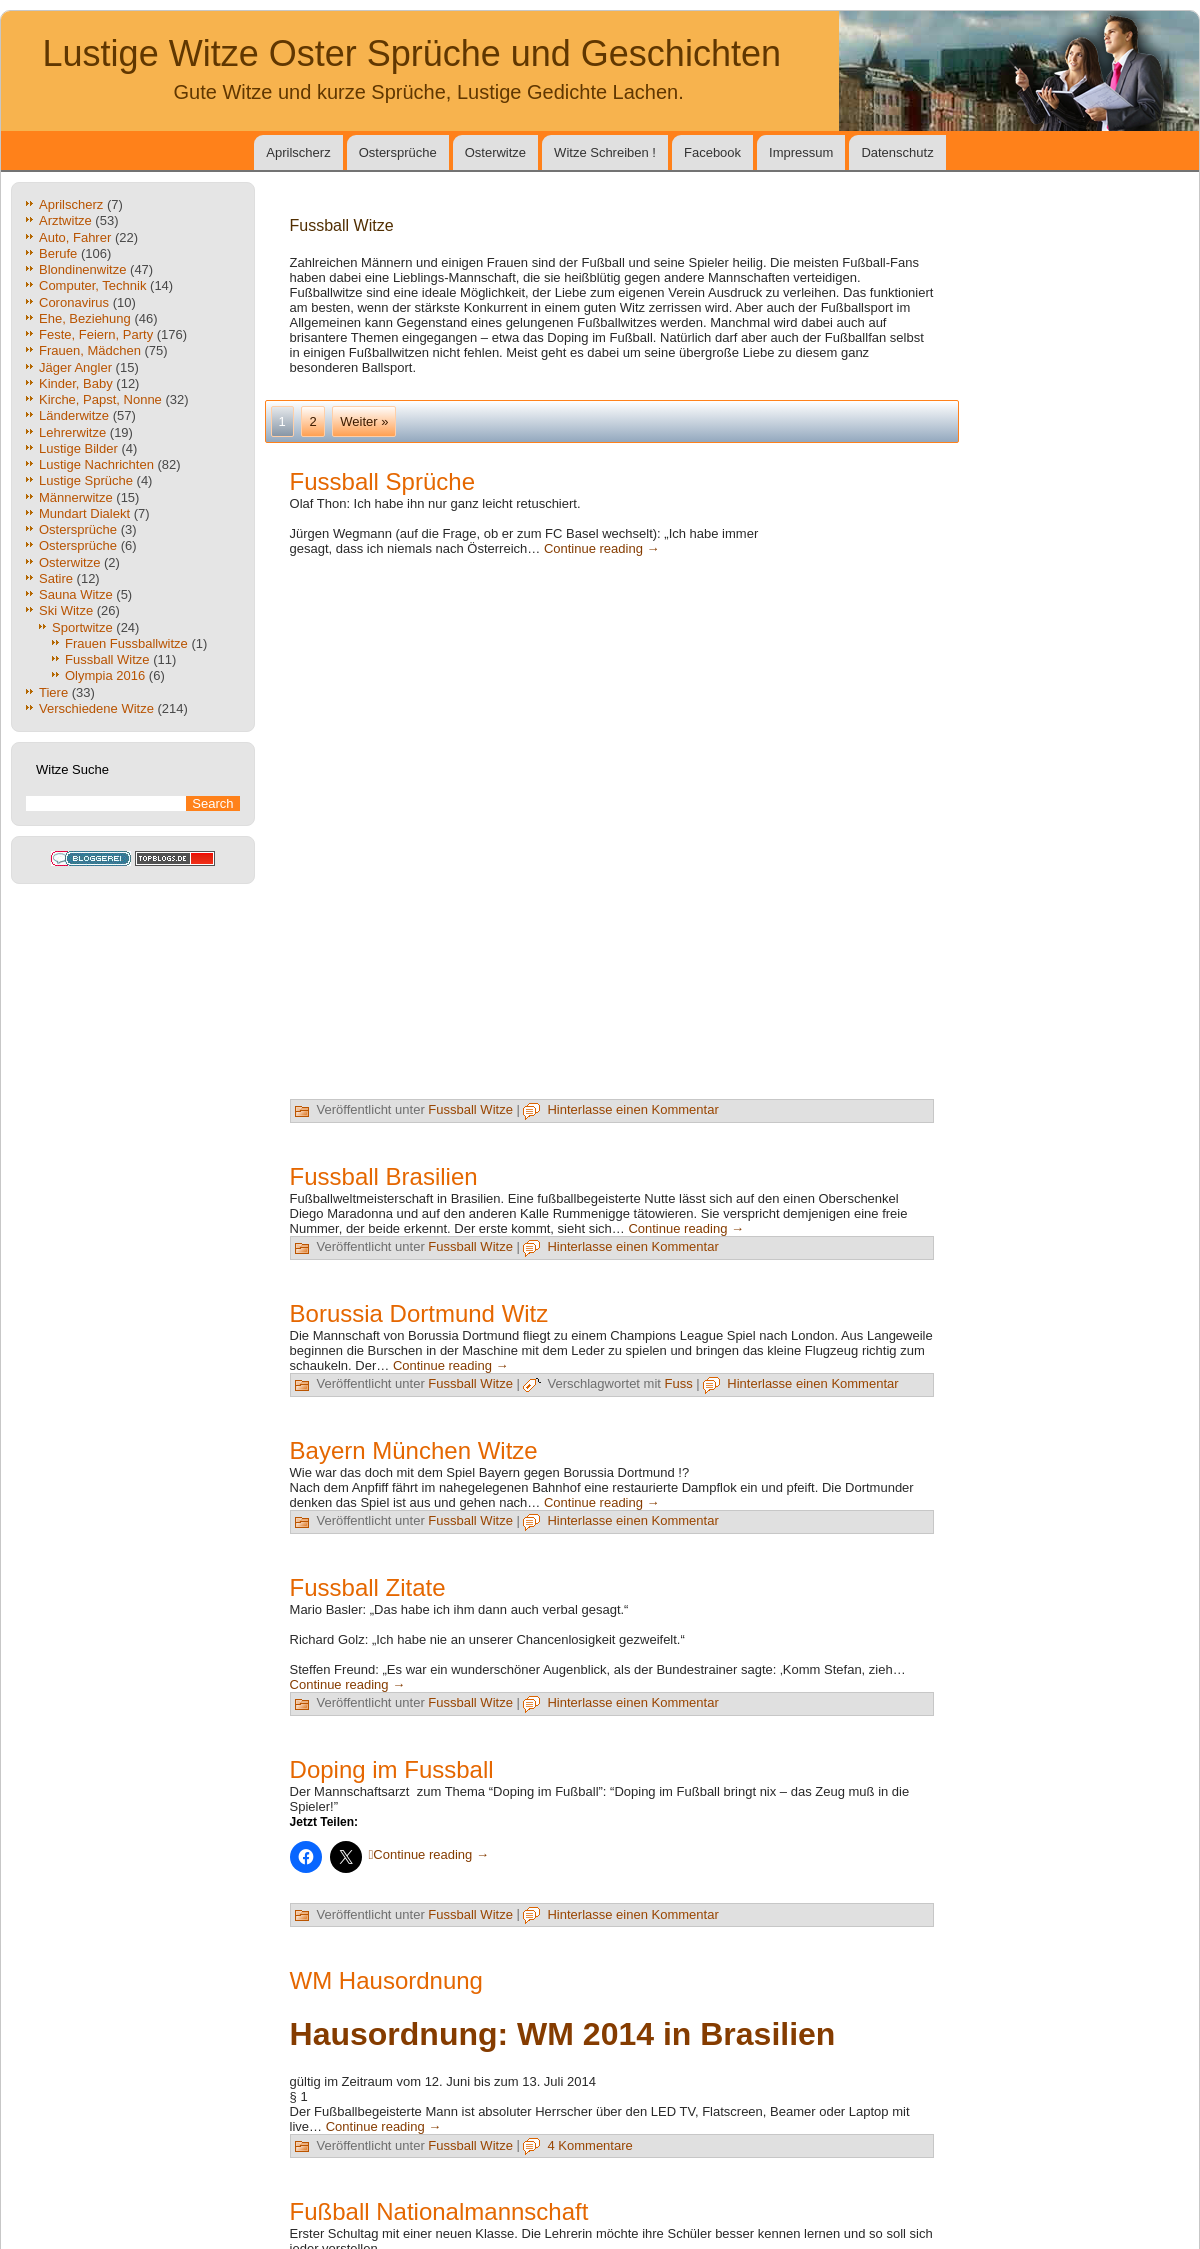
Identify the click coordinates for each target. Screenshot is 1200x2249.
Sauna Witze (76, 594)
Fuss (679, 1383)
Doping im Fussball (392, 1769)
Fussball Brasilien (384, 1176)
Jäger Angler (75, 367)
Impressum (801, 152)
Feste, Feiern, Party (96, 334)
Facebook (712, 152)
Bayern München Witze (414, 1450)
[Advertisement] (860, 796)
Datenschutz (897, 152)
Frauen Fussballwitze (126, 643)
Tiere (53, 692)
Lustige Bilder (78, 448)
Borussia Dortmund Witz (419, 1313)
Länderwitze (74, 415)
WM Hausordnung (386, 1980)
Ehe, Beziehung (85, 318)
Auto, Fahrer (75, 237)
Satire (56, 578)
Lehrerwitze (72, 432)
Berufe (58, 253)
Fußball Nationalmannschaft (439, 2211)
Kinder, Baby (76, 383)
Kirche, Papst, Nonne (100, 399)
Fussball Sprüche (382, 481)
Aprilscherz (298, 152)
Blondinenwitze (82, 269)
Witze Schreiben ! (605, 152)
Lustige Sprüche (86, 480)
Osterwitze (495, 152)
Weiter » (364, 421)
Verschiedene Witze (96, 708)
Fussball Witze (107, 659)
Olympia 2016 (105, 675)
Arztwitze (65, 220)
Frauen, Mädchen (90, 350)
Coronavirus (74, 302)
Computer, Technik (92, 285)
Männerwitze (76, 497)
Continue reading (602, 548)
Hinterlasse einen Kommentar (632, 1109)
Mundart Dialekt (84, 513)
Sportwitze (82, 627)
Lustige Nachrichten (96, 464)
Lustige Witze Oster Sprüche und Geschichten (412, 53)
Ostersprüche (398, 152)
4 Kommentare (589, 2145)
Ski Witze (66, 610)
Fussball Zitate (368, 1587)
